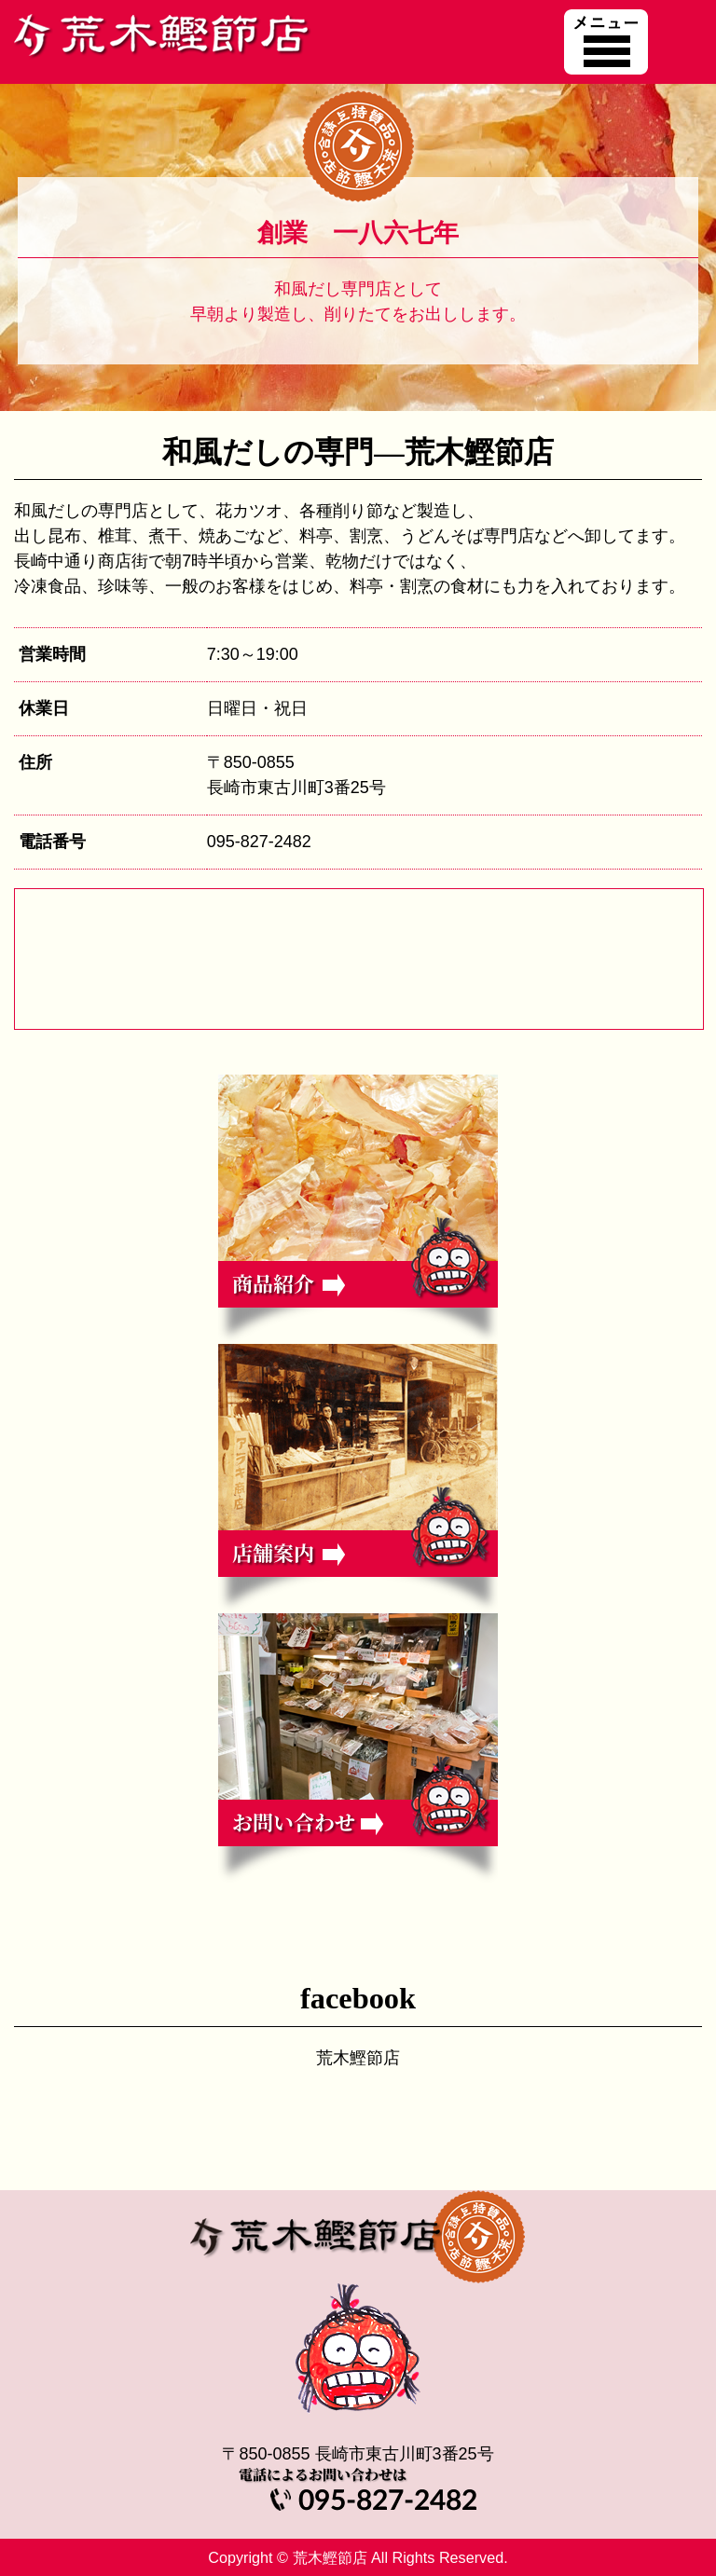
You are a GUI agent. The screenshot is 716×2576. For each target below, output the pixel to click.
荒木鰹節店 (358, 2057)
